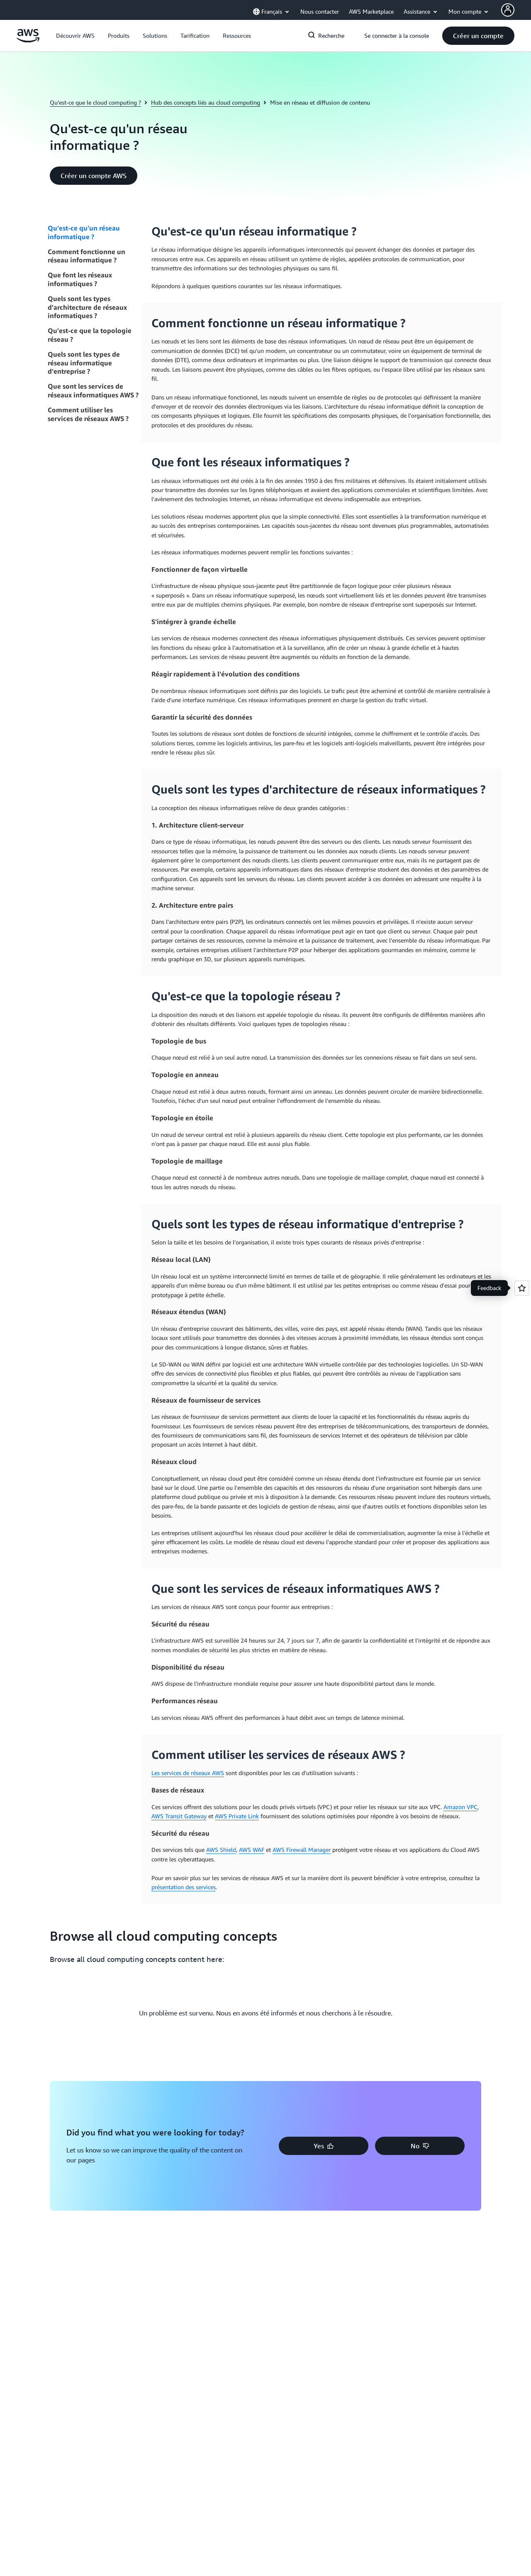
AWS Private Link (237, 1815)
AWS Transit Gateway (179, 1815)
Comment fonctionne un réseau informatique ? (86, 255)
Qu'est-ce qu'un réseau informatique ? (84, 232)
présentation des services (183, 1886)
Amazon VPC (460, 1806)
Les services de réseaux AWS (187, 1772)
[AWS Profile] (507, 10)
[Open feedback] (521, 1288)
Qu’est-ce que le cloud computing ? (95, 102)
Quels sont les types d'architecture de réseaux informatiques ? (87, 307)
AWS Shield (221, 1849)
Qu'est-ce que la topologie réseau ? (90, 334)
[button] (75, 35)
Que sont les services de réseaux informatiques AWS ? (93, 390)
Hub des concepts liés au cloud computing (205, 102)
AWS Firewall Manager (302, 1849)
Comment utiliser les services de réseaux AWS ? (88, 414)
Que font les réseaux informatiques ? (80, 279)
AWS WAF (251, 1849)
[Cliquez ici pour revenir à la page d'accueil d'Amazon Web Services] (28, 40)
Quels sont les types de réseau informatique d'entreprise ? (84, 363)
